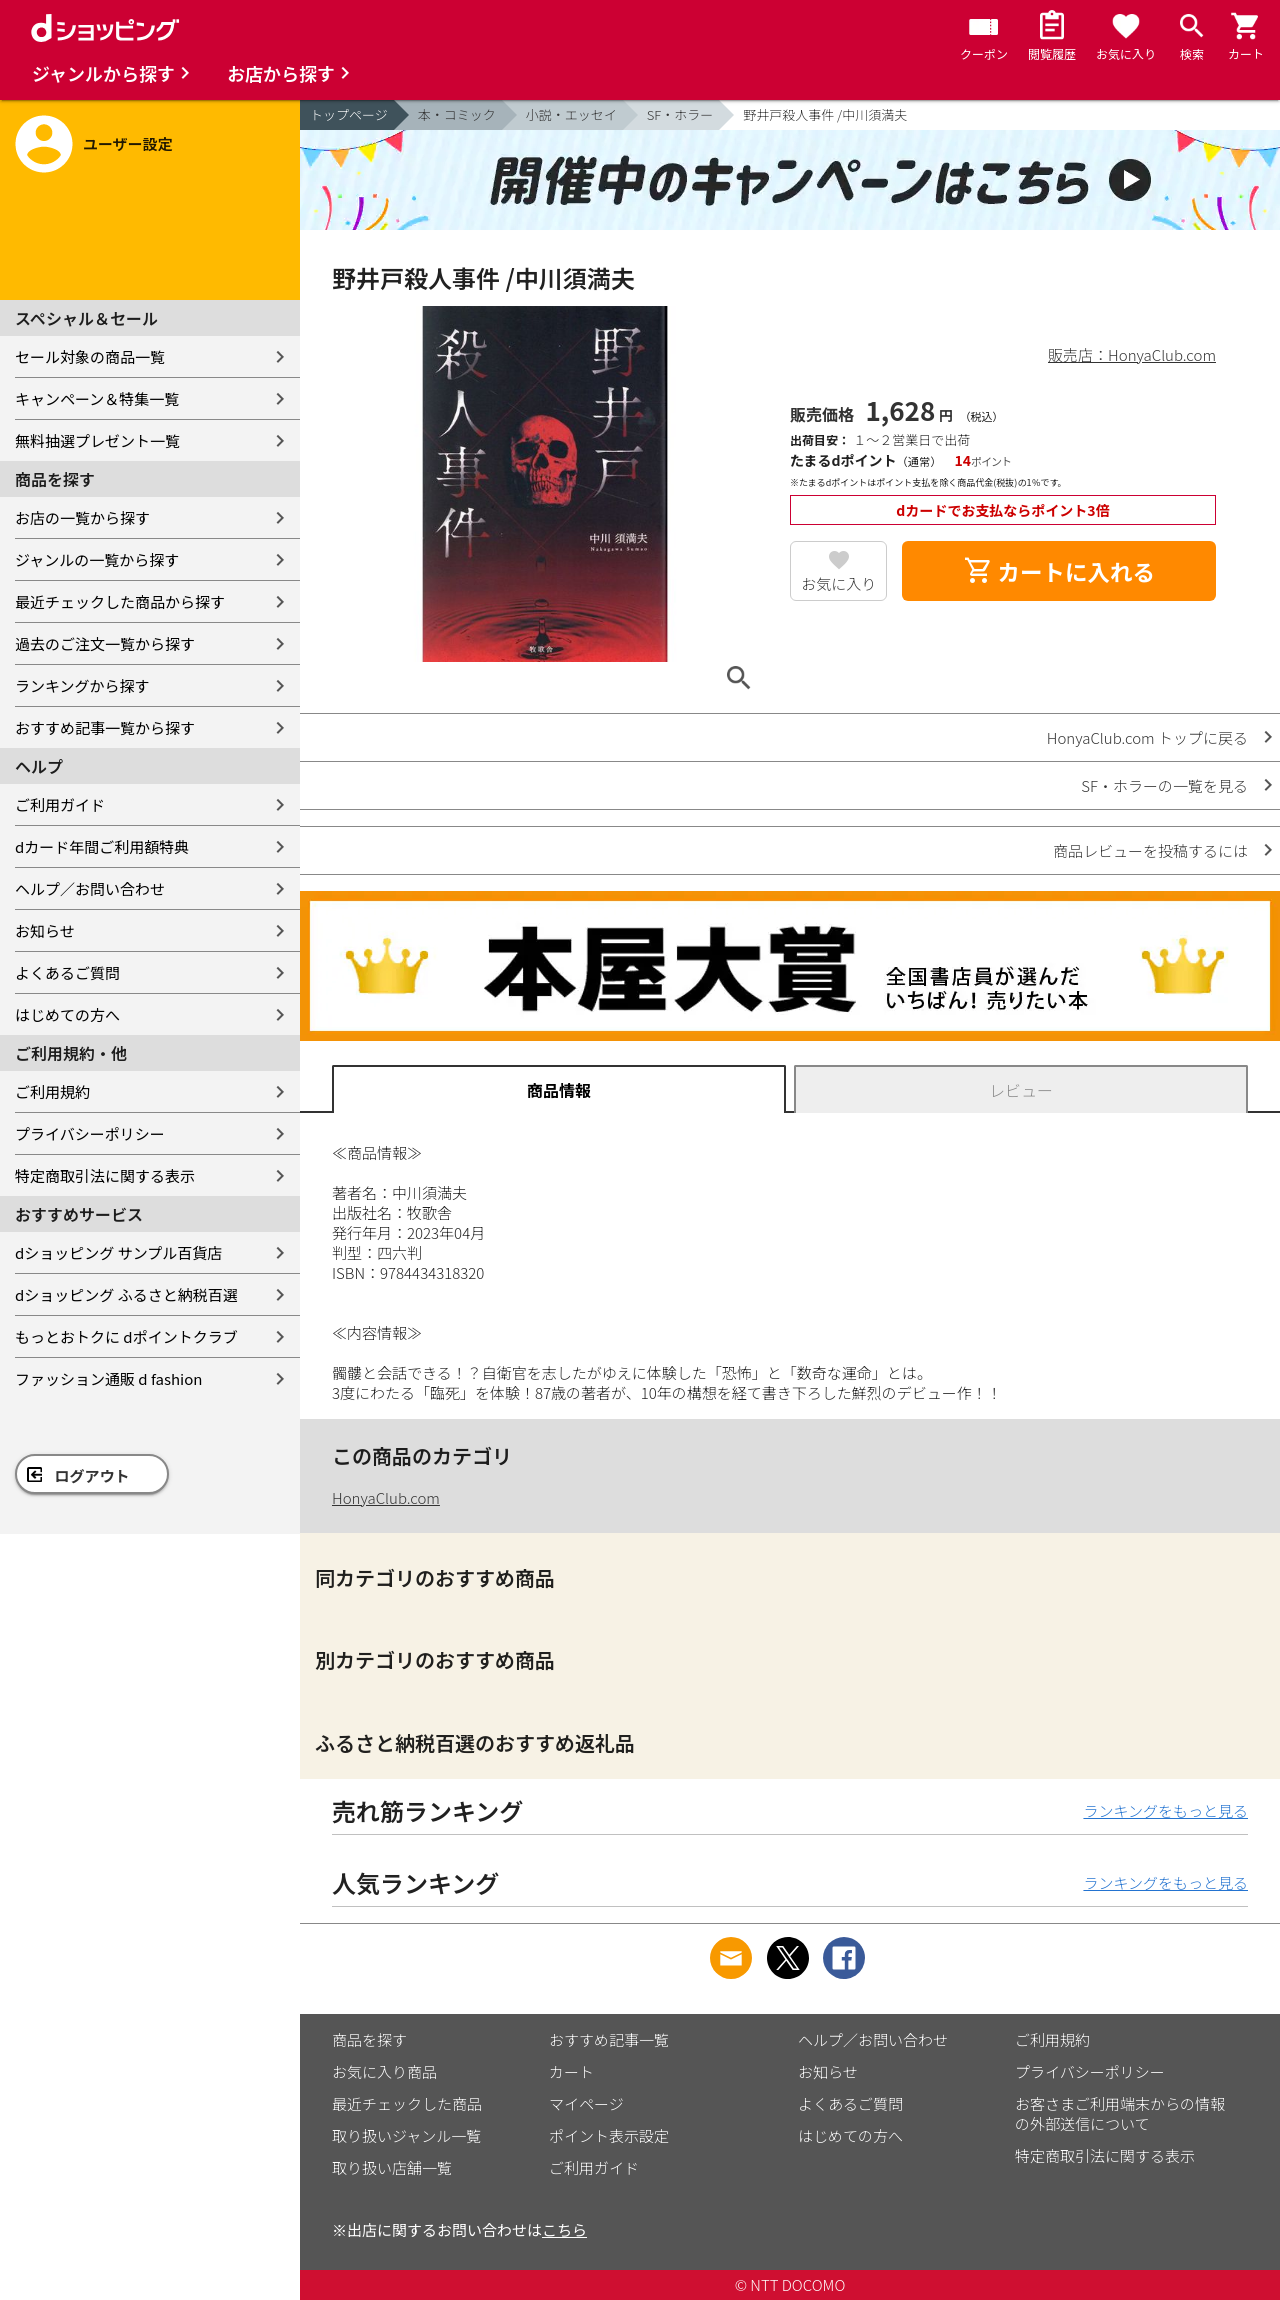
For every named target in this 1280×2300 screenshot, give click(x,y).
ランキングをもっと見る (1165, 1810)
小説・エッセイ (571, 114)
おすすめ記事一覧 (609, 2039)
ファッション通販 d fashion (108, 1378)
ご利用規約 (52, 1091)
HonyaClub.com (386, 1497)
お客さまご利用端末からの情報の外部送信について (1120, 2113)
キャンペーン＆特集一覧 (97, 398)
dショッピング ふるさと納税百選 (126, 1294)
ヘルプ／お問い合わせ (90, 888)
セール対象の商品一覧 (90, 356)
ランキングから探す (82, 685)
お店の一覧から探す (82, 517)
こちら (564, 2229)
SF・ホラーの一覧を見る (1164, 785)
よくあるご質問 (67, 972)
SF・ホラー (680, 114)
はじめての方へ (67, 1014)
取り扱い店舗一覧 (392, 2167)
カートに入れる (1059, 571)
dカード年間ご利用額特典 (102, 846)
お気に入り (838, 583)
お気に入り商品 (384, 2071)
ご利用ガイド (60, 804)
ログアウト (92, 1475)
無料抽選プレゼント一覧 (97, 440)
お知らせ (45, 930)
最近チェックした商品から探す (120, 601)
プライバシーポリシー (90, 1133)
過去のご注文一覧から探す (105, 643)
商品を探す (369, 2039)
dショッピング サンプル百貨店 (118, 1252)
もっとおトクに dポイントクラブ (126, 1336)
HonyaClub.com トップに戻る (1147, 737)
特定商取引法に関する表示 (105, 1175)
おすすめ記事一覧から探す (105, 727)
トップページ (349, 114)
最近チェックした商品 (407, 2103)
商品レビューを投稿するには (1150, 850)
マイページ (586, 2103)
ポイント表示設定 (609, 2135)
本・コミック (457, 114)
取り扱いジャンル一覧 (406, 2135)
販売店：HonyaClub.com (1132, 354)
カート (571, 2071)
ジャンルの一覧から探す (97, 559)
